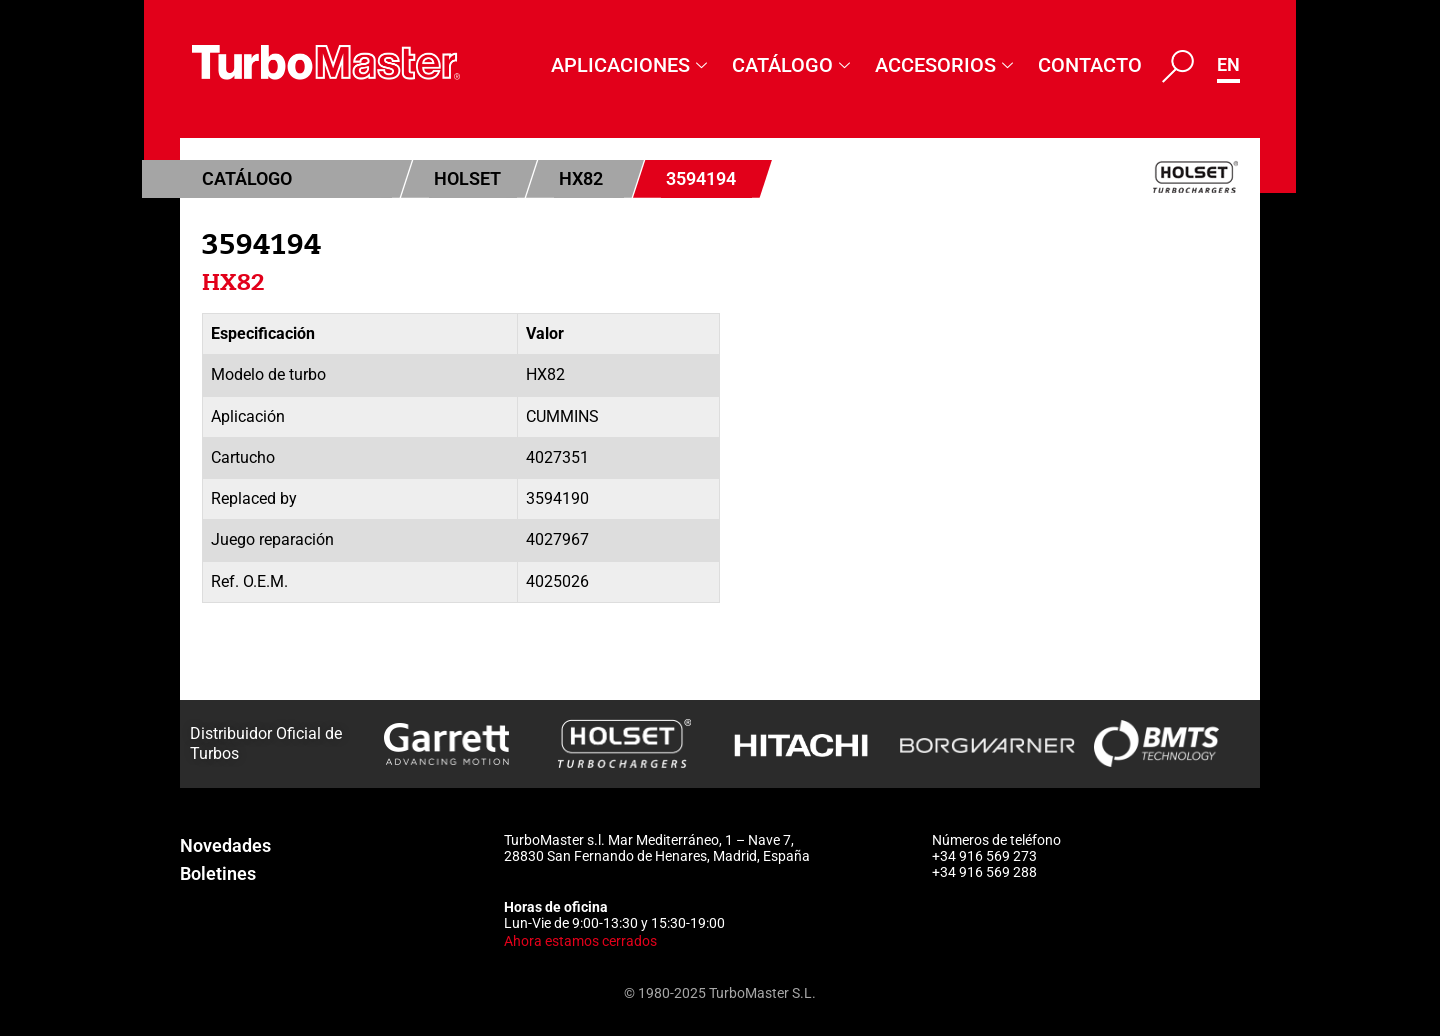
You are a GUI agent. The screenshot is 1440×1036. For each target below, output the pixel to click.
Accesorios (946, 65)
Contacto (1090, 65)
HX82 (581, 178)
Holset (467, 178)
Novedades (225, 845)
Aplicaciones (631, 65)
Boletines (218, 873)
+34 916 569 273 (984, 856)
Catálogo (793, 65)
